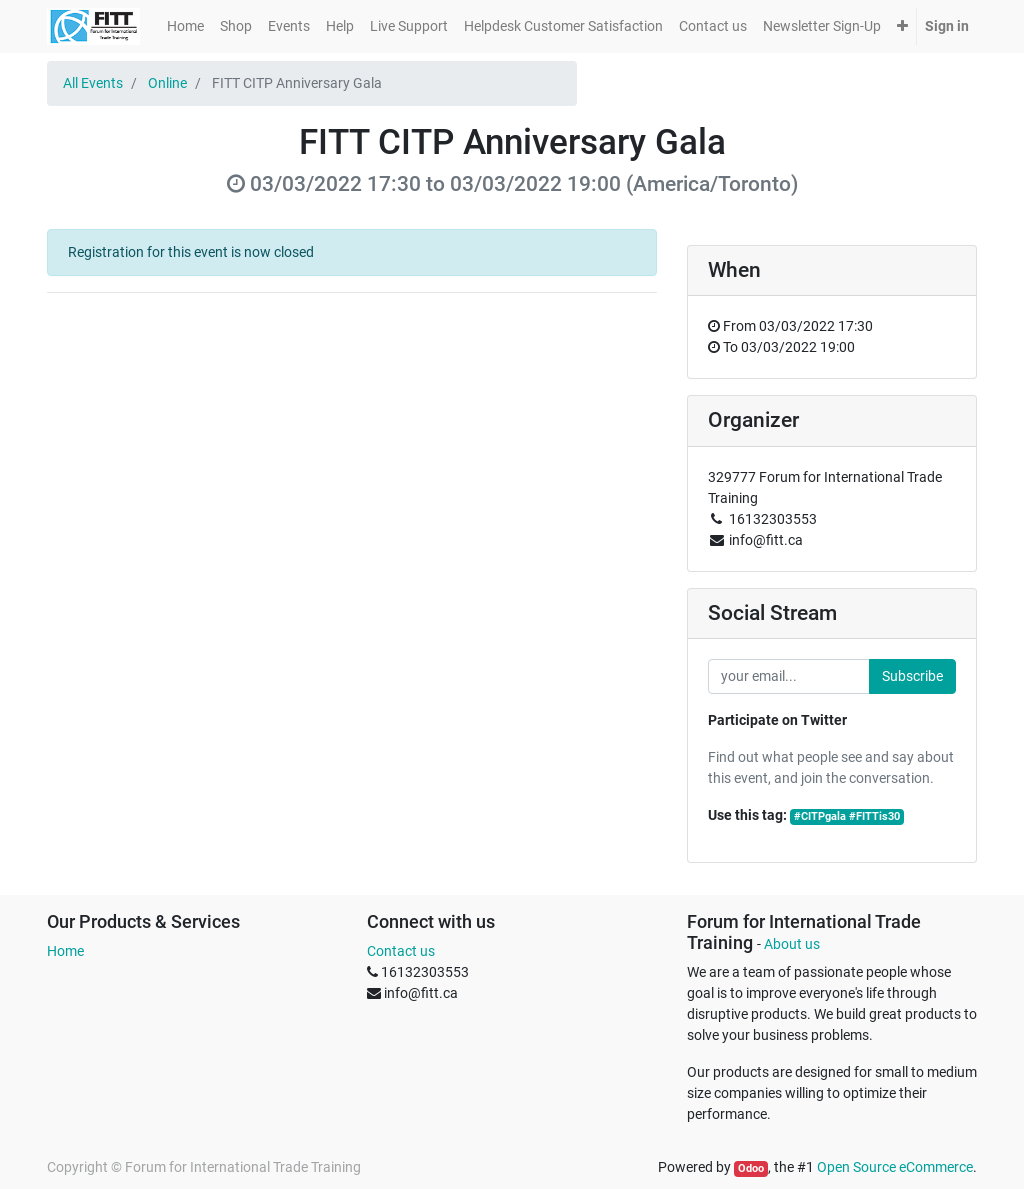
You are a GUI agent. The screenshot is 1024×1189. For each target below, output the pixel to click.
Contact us (401, 951)
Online (167, 83)
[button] (902, 26)
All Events (93, 83)
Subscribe (912, 676)
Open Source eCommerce (895, 1167)
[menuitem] (185, 26)
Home (65, 951)
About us (792, 944)
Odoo (751, 1168)
